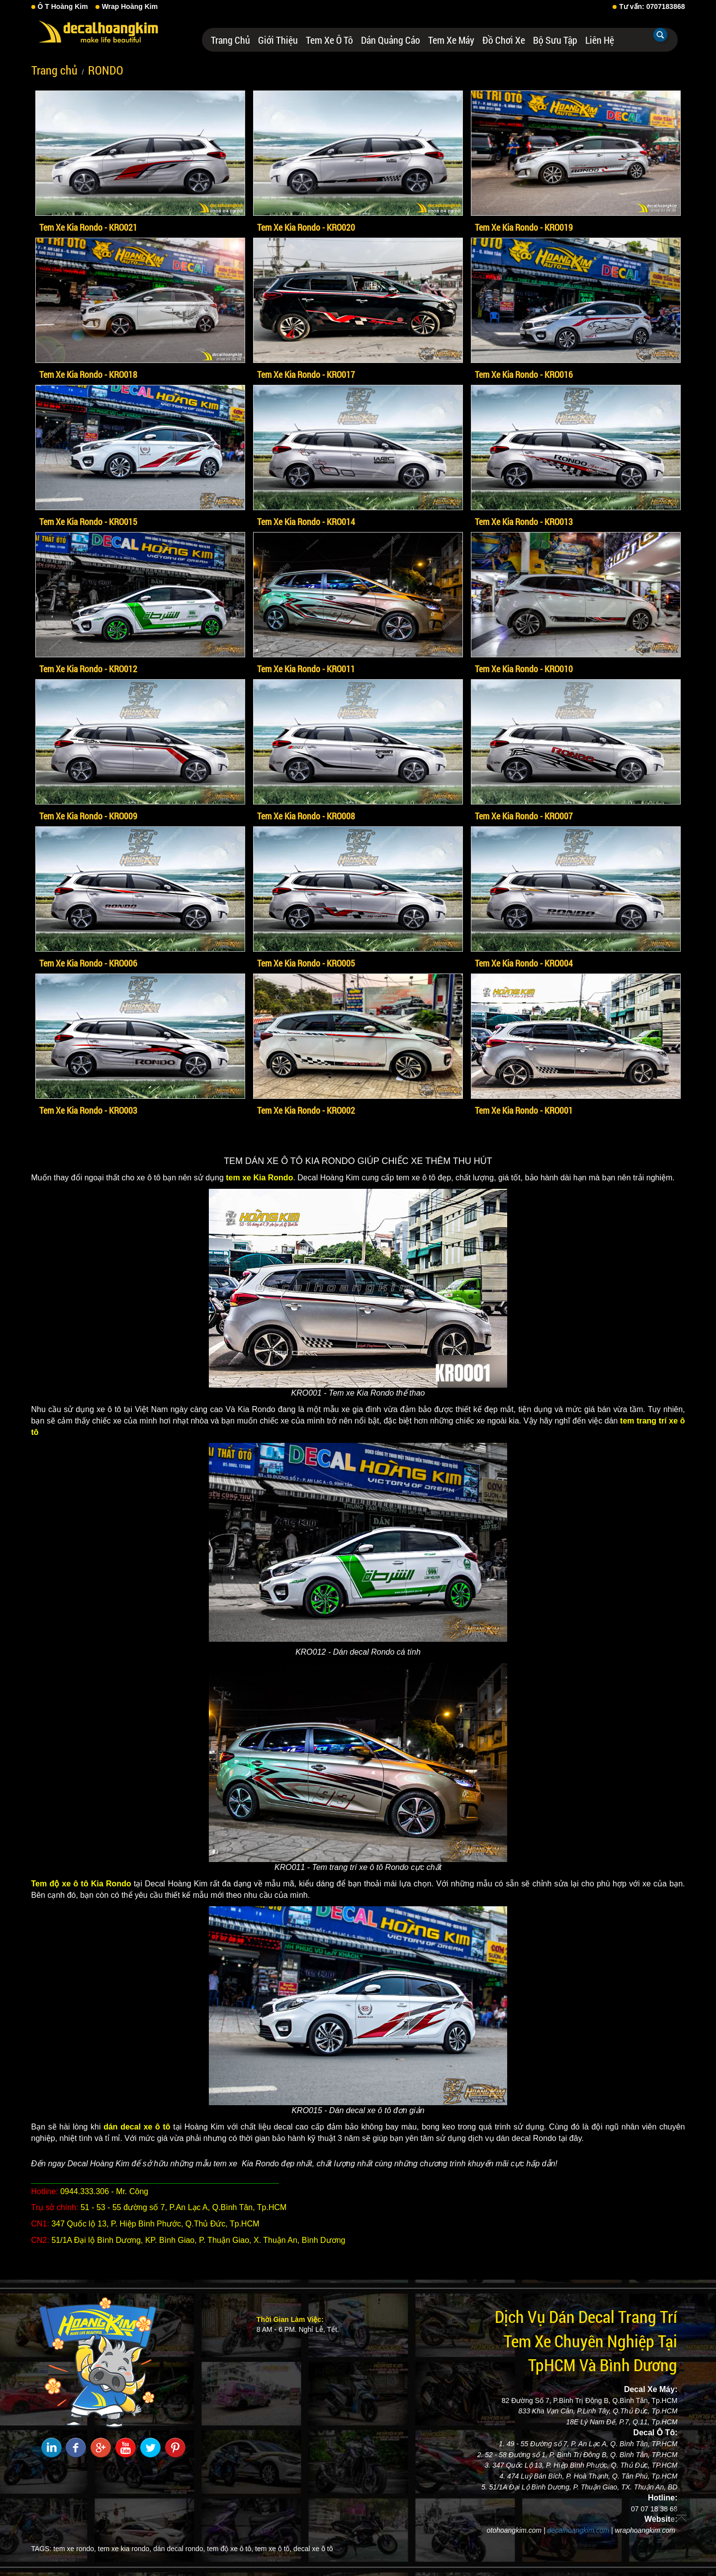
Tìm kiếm (660, 35)
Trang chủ (230, 39)
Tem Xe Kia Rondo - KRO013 (524, 522)
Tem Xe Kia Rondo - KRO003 (88, 1110)
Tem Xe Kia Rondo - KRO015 (88, 522)
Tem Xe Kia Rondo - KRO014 (306, 522)
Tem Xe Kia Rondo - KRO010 (524, 669)
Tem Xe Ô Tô (329, 39)
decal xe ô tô (313, 2549)
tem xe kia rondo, (124, 2549)
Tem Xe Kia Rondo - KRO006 (88, 963)
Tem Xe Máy (451, 39)
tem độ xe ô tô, (230, 2549)
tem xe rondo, (74, 2549)
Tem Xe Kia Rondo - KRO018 (88, 374)
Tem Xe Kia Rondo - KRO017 (306, 374)
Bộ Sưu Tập (555, 39)
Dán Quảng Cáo (390, 39)
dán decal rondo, (179, 2549)
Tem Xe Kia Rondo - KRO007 (524, 816)
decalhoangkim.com (578, 2530)
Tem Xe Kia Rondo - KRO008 (306, 816)
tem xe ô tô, (273, 2549)
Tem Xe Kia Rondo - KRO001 (524, 1110)
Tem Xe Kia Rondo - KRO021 (88, 227)
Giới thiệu (278, 39)
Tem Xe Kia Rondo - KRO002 (306, 1110)
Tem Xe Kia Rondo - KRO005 (306, 963)
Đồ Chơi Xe (503, 39)
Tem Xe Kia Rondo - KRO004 (524, 963)
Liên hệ (599, 39)
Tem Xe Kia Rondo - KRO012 (88, 669)
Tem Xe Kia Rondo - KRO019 (524, 227)
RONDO (105, 70)
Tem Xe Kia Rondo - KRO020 (306, 227)
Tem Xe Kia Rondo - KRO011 (306, 669)
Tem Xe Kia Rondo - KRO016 (524, 374)
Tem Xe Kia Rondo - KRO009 (88, 816)
